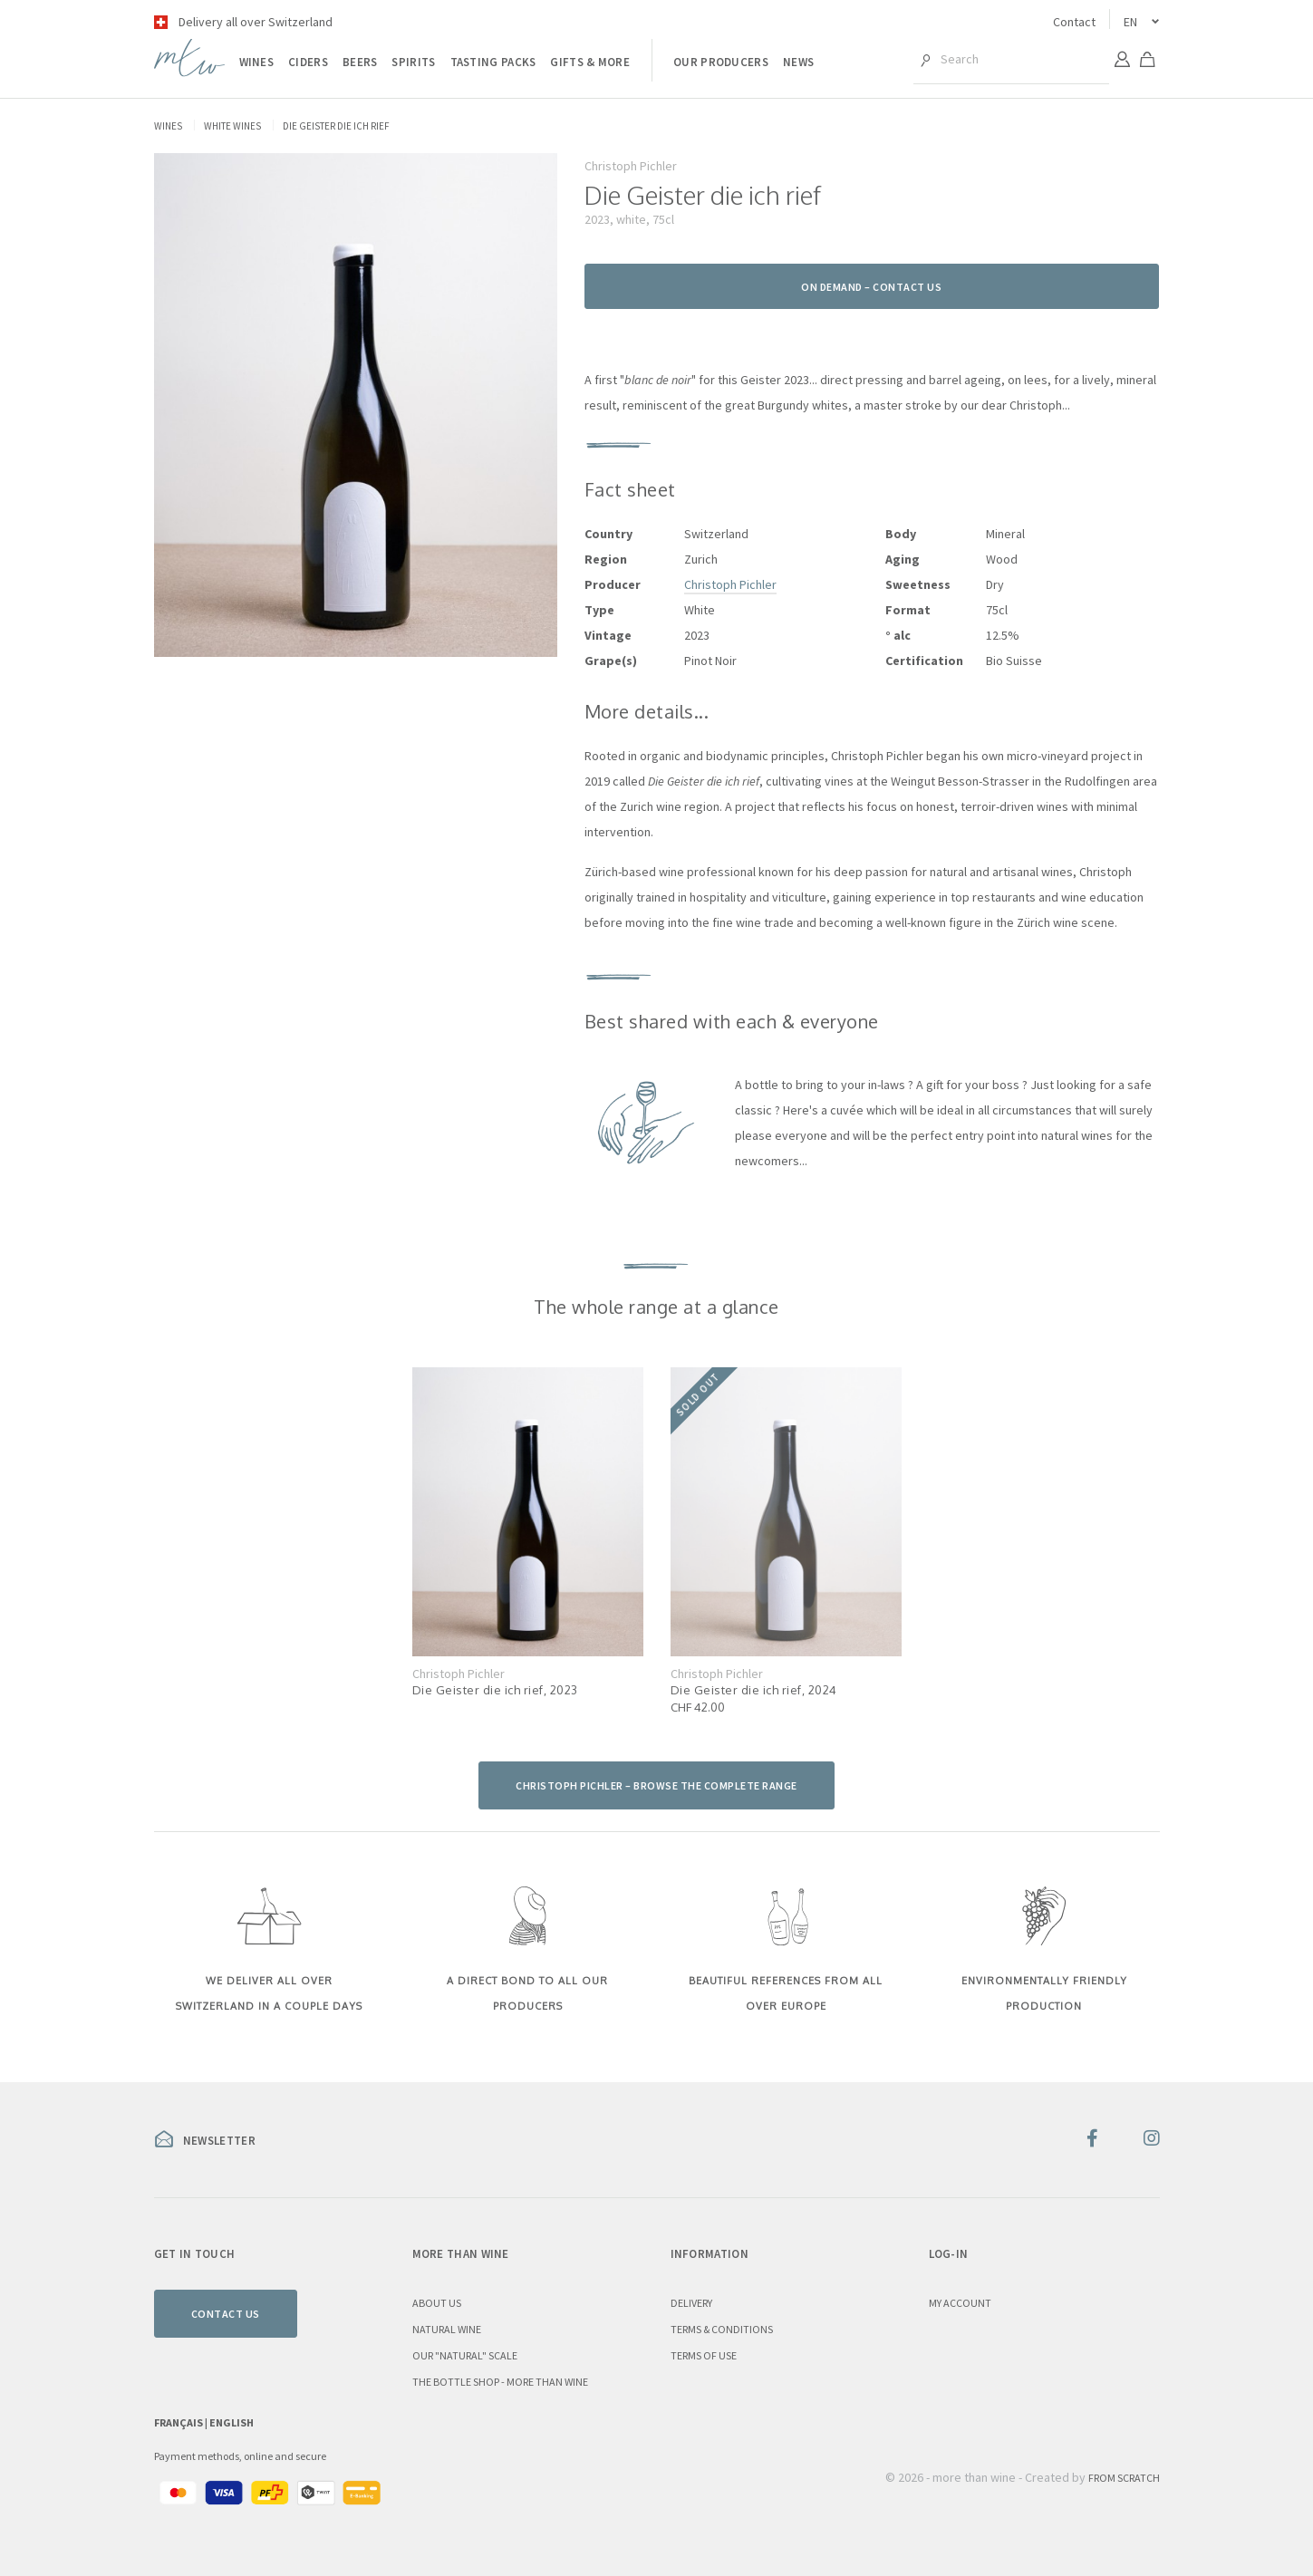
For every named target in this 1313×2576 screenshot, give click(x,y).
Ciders (308, 62)
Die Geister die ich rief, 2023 (495, 1690)
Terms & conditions (722, 2329)
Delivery (691, 2303)
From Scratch (1124, 2477)
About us (436, 2303)
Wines (257, 62)
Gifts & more (590, 62)
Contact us (225, 2313)
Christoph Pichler (730, 584)
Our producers (720, 62)
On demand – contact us (871, 287)
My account (960, 2303)
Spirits (413, 62)
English (231, 2422)
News (798, 62)
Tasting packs (493, 62)
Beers (360, 62)
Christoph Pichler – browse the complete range (656, 1785)
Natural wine (446, 2329)
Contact (1074, 22)
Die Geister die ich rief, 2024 (754, 1690)
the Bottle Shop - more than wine (500, 2381)
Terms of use (704, 2355)
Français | (181, 2422)
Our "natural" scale (464, 2355)
